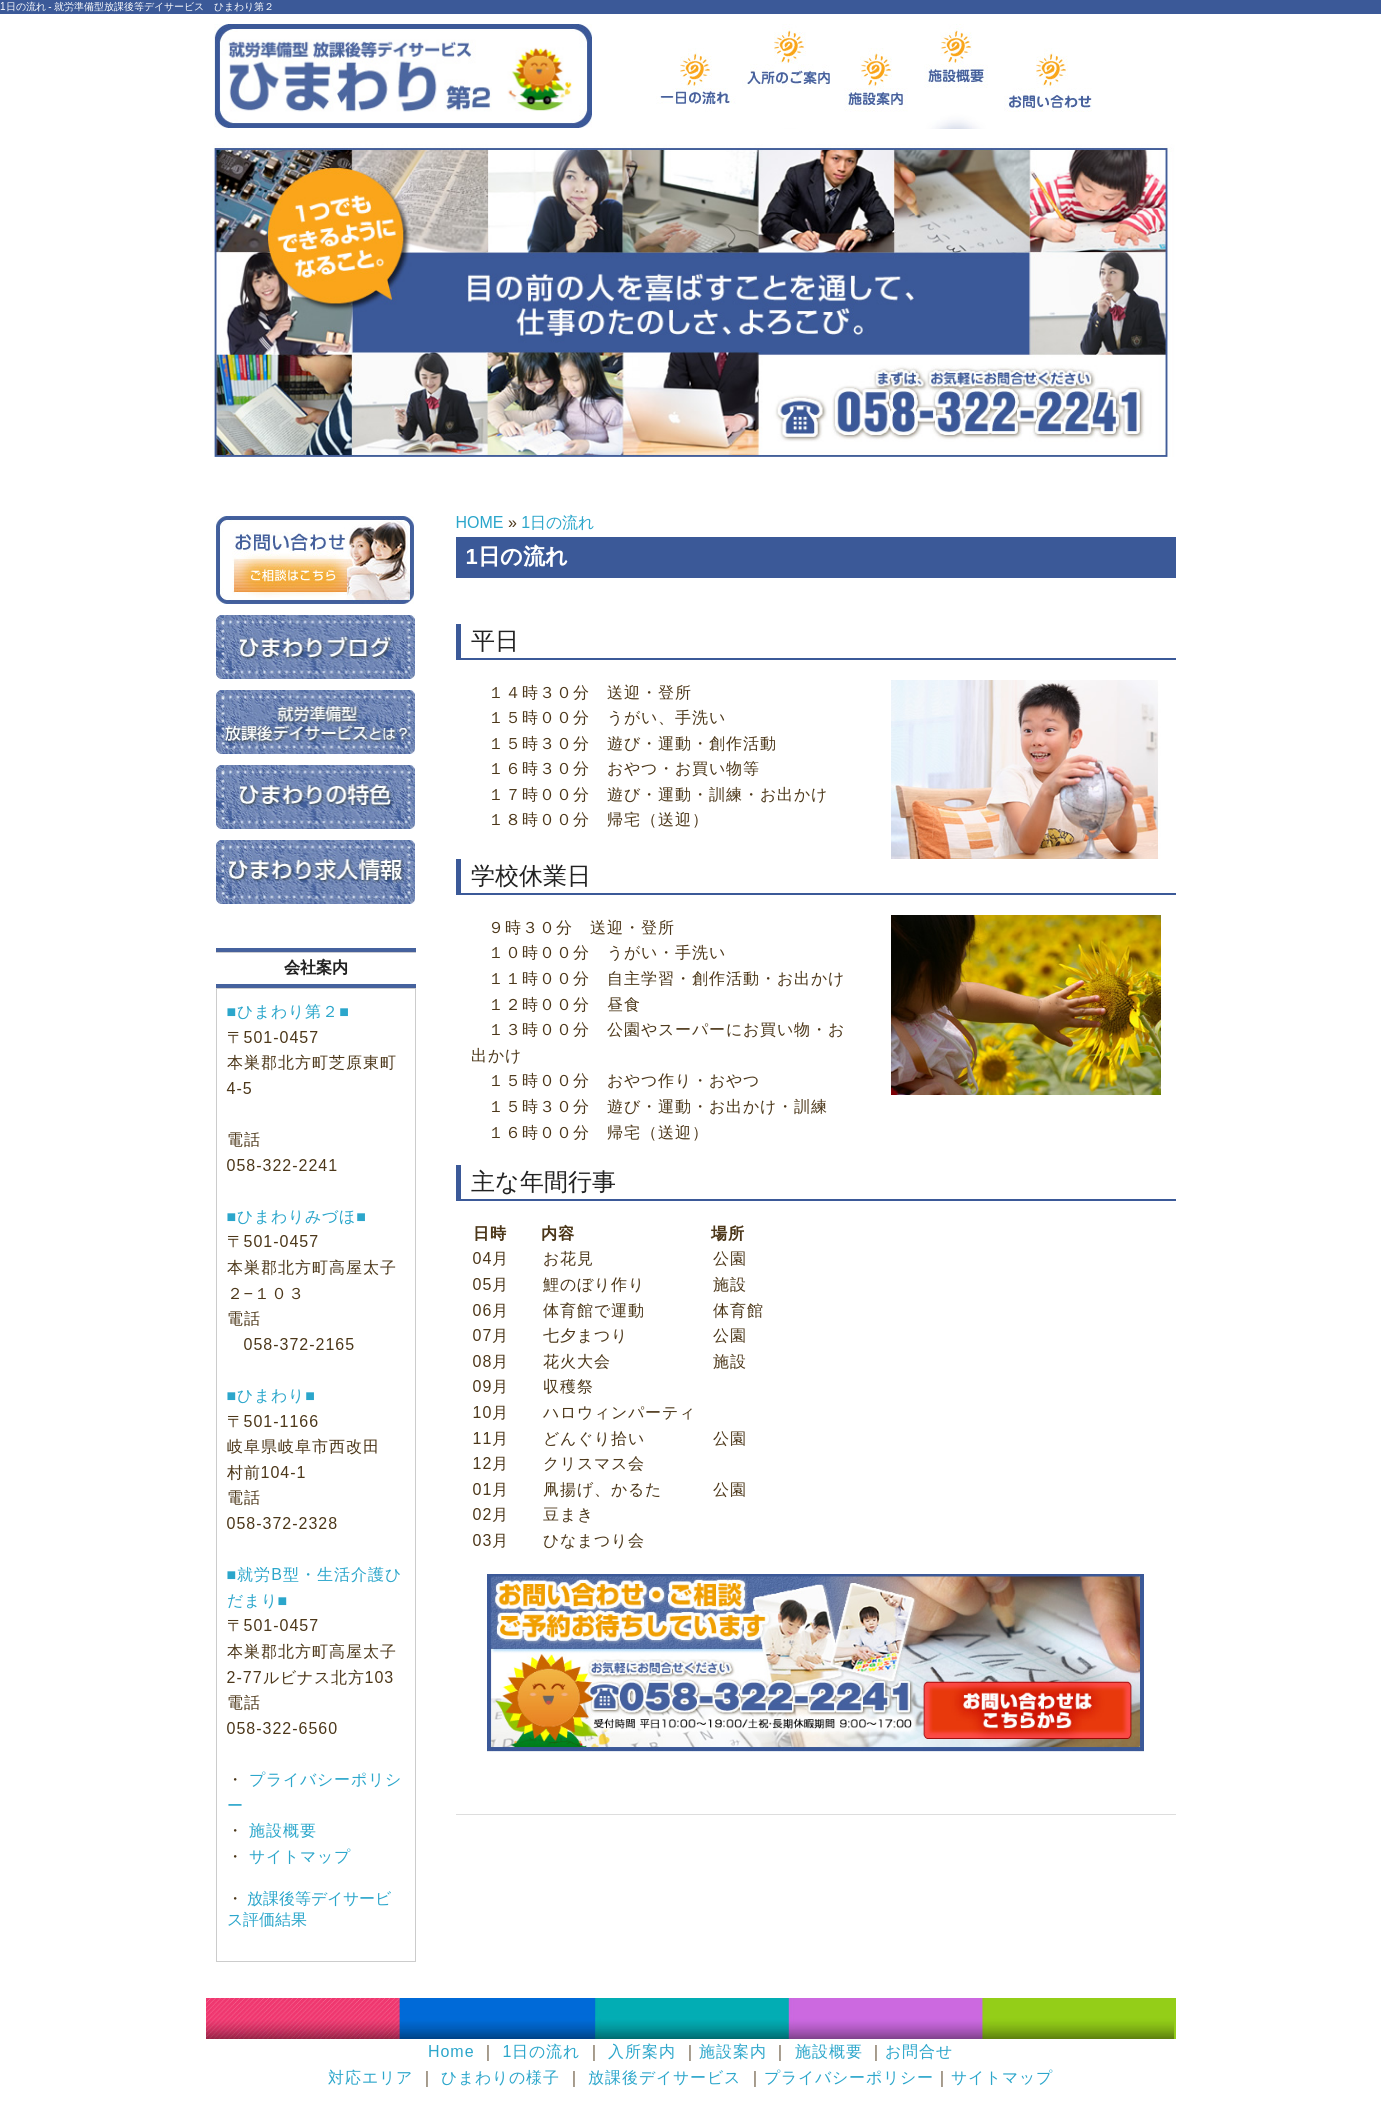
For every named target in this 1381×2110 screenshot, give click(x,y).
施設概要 (280, 1830)
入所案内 (642, 2051)
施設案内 (733, 2051)
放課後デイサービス (664, 2077)
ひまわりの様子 (500, 2077)
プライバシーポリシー (849, 2077)
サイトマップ (297, 1856)
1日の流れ (557, 522)
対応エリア (370, 2077)
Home (451, 2051)
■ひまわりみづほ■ (297, 1216)
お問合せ (919, 2051)
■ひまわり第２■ (288, 1011)
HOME (480, 522)
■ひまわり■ (271, 1395)
